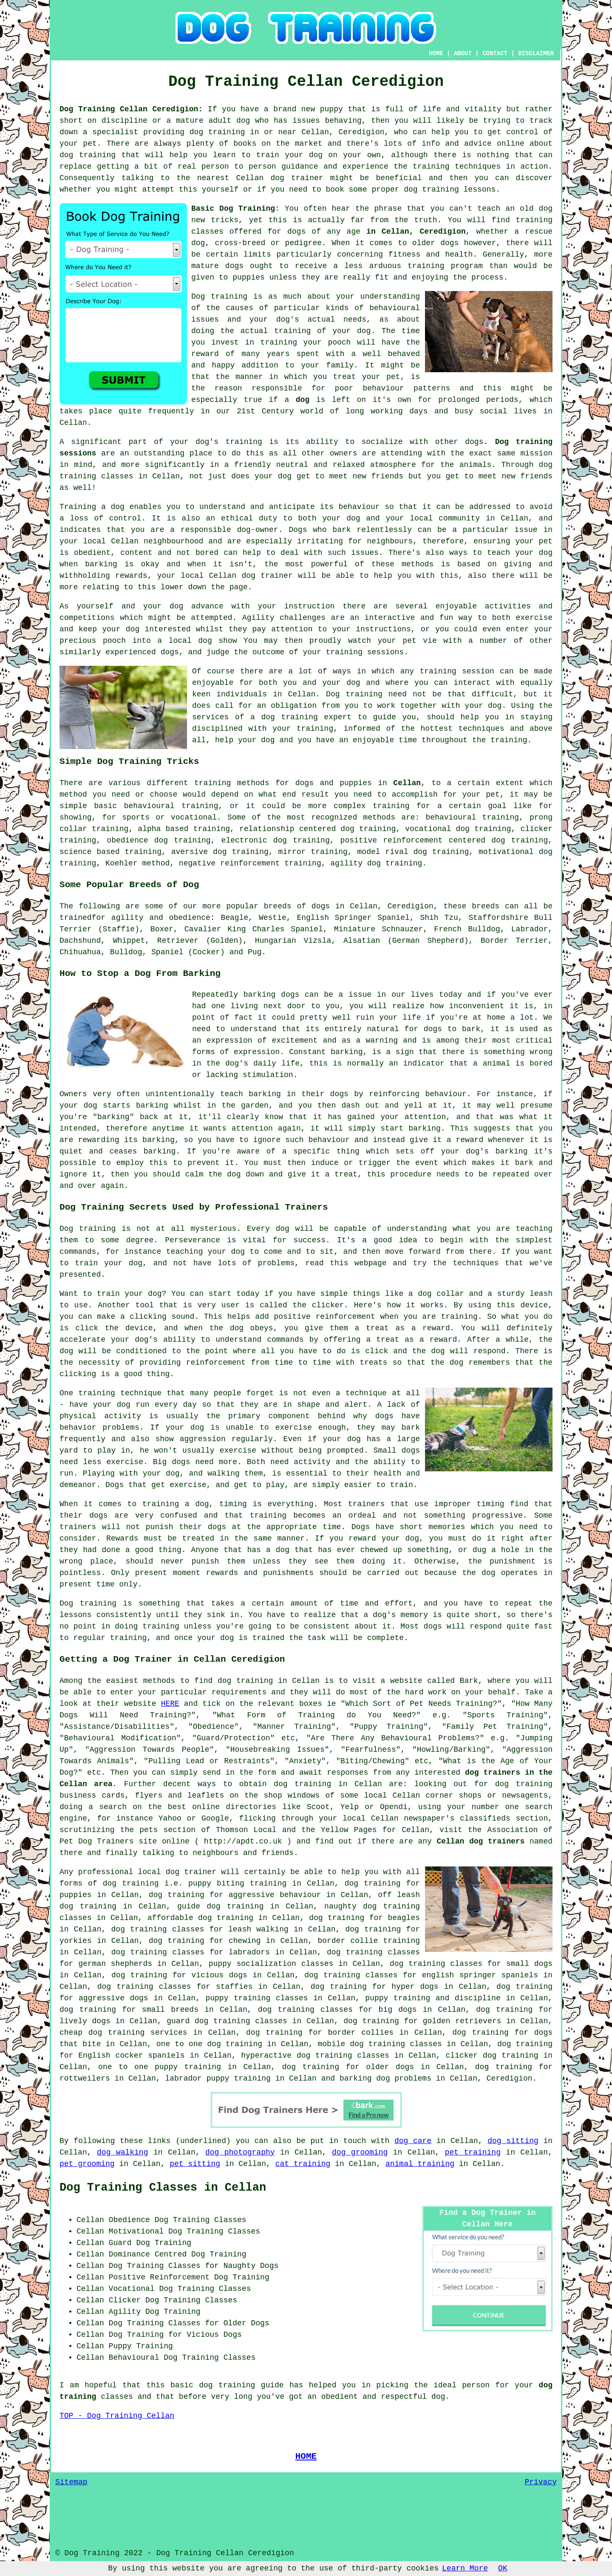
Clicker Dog (134, 2300)
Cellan (407, 783)
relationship (267, 829)
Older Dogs (246, 2323)
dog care (412, 2141)
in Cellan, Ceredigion (415, 231)
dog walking (122, 2152)
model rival (382, 852)
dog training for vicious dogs (179, 1975)
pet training (473, 2152)
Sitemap (71, 2482)
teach (488, 208)
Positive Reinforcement (159, 2277)
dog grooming (360, 2152)
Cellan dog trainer (250, 575)
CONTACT (494, 53)
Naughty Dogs (251, 2266)
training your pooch (306, 342)
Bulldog (126, 952)
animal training (419, 2164)
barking (347, 1052)
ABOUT (463, 53)
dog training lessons (450, 189)
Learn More (465, 2568)
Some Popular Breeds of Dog (129, 884)
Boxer (161, 929)
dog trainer (296, 178)
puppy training (397, 1998)
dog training (217, 132)
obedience (127, 840)
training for (401, 806)
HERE (170, 1703)
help (224, 740)
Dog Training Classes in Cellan (163, 2187)
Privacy (540, 2482)
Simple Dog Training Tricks (129, 761)
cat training (303, 2164)
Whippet (129, 940)
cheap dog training (102, 2032)
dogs (449, 243)
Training (78, 507)
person (476, 2385)
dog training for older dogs (348, 2067)
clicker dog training (492, 2055)
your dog (533, 553)
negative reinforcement (229, 863)
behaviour (359, 507)
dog (302, 400)
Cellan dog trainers (480, 1841)
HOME (436, 53)
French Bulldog (467, 929)
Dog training (219, 296)
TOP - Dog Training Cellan (117, 2416)
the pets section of (165, 1830)
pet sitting (195, 2164)
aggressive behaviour (275, 1895)
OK (502, 2568)
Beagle (234, 917)
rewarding (98, 1140)
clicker (536, 829)
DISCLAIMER (536, 53)
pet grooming (87, 2164)
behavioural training (171, 806)
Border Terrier (514, 940)
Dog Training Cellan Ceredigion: (131, 109)
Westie (272, 917)
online (206, 1807)
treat (344, 377)
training (534, 220)
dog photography (240, 2152)
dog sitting (512, 2141)
